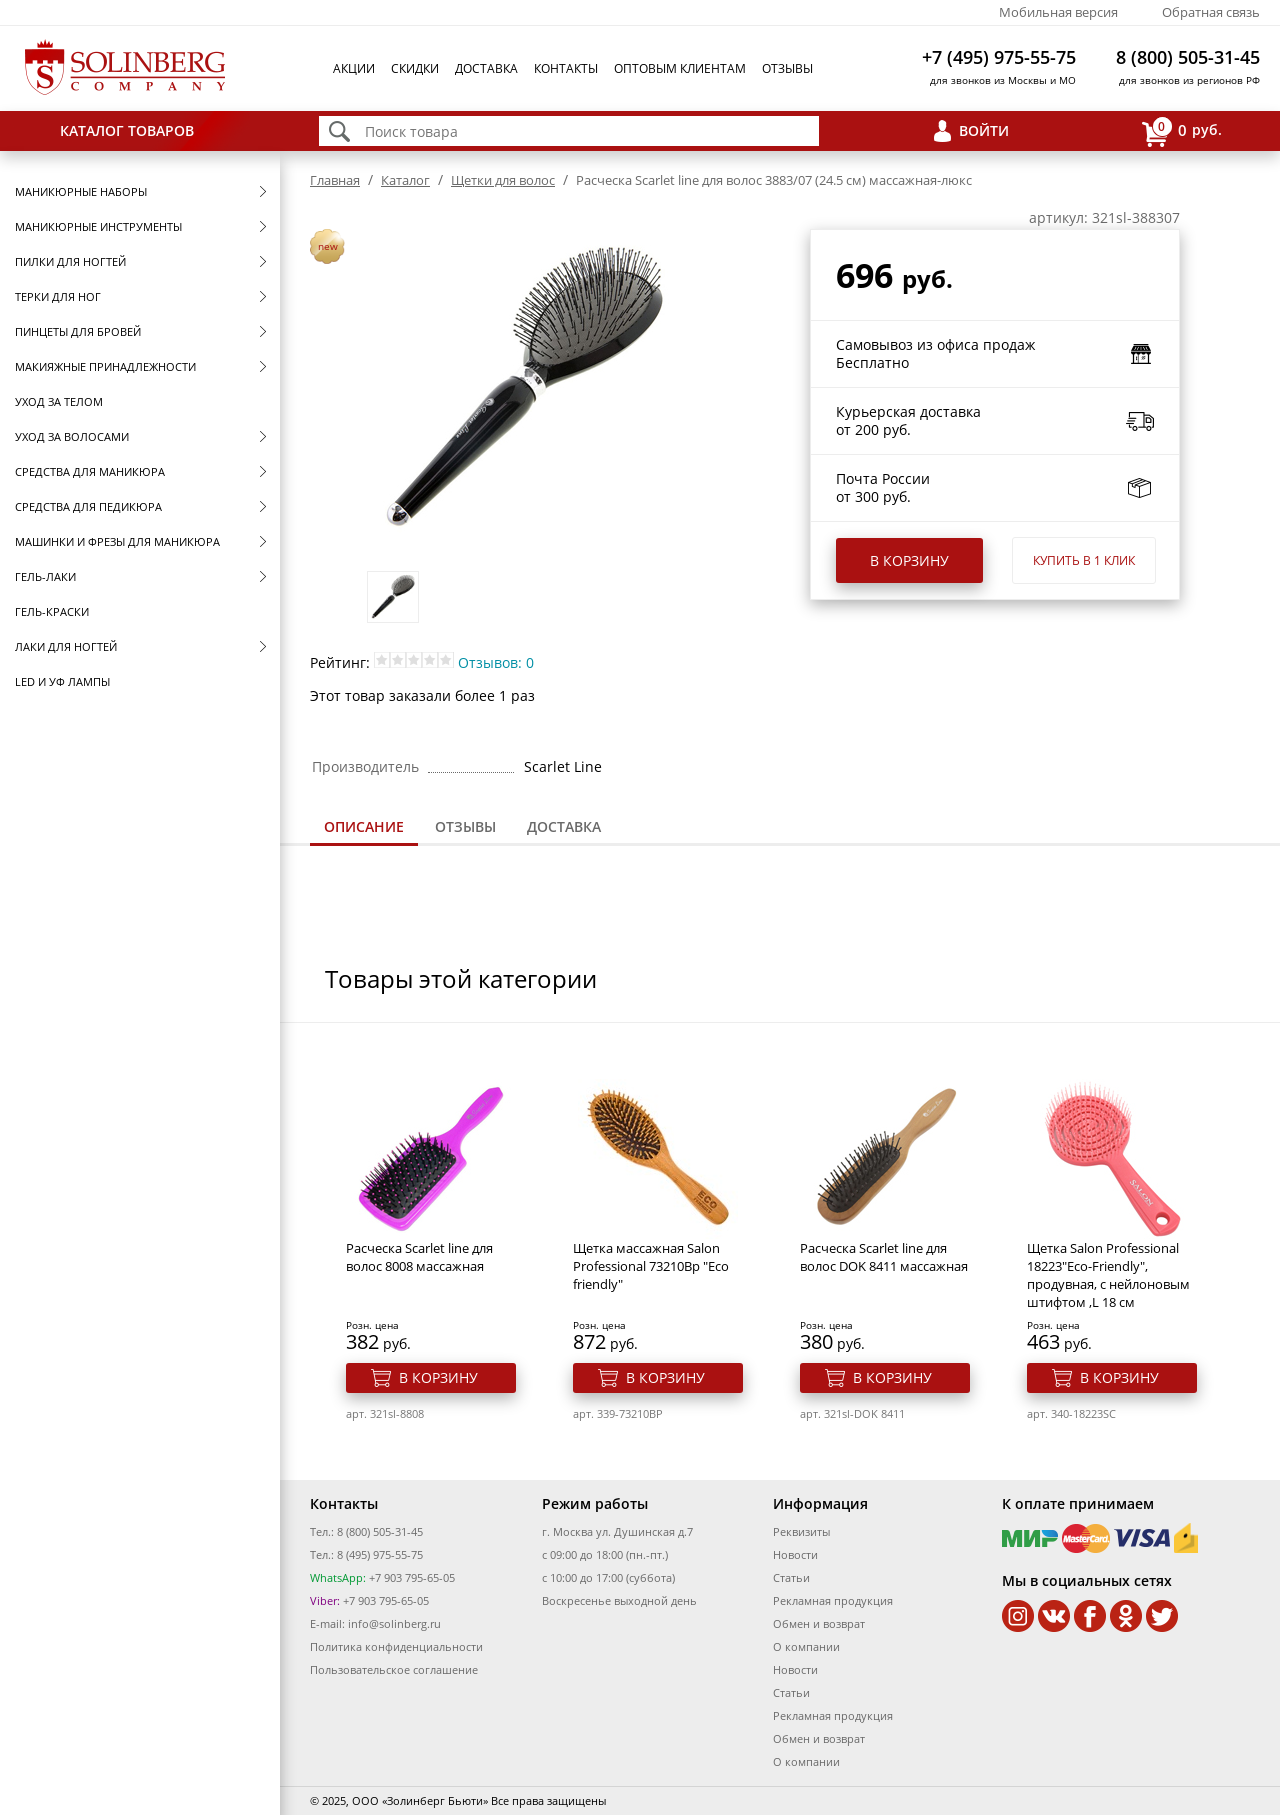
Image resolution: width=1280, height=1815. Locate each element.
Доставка (486, 68)
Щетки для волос (503, 180)
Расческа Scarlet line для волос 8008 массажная (419, 1257)
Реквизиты (801, 1531)
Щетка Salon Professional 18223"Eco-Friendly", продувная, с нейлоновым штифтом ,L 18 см (1108, 1275)
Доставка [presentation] (564, 826)
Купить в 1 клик (1084, 560)
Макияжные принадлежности (105, 366)
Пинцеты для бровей (78, 331)
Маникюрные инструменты (98, 226)
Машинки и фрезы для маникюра (117, 541)
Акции (354, 68)
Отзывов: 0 (496, 662)
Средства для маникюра (90, 471)
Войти (984, 130)
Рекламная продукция (833, 1600)
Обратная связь (1211, 12)
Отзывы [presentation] (465, 826)
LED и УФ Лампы (62, 681)
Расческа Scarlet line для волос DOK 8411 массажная (884, 1257)
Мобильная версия (1058, 12)
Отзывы (787, 68)
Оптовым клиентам (680, 68)
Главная (335, 180)
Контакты (566, 68)
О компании (806, 1646)
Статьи (791, 1577)
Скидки (415, 68)
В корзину (909, 560)
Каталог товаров (127, 130)
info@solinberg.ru (394, 1623)
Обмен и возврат (819, 1623)
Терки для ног (58, 296)
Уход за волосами (72, 436)
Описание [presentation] (364, 826)
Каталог (405, 180)
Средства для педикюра (88, 506)
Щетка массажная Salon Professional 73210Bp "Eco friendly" (651, 1266)
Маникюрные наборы (81, 191)
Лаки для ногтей (66, 646)
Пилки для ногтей (70, 261)
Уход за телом (59, 401)
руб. (1182, 131)
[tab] (364, 828)
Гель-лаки (45, 576)
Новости (795, 1554)
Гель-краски (52, 611)
